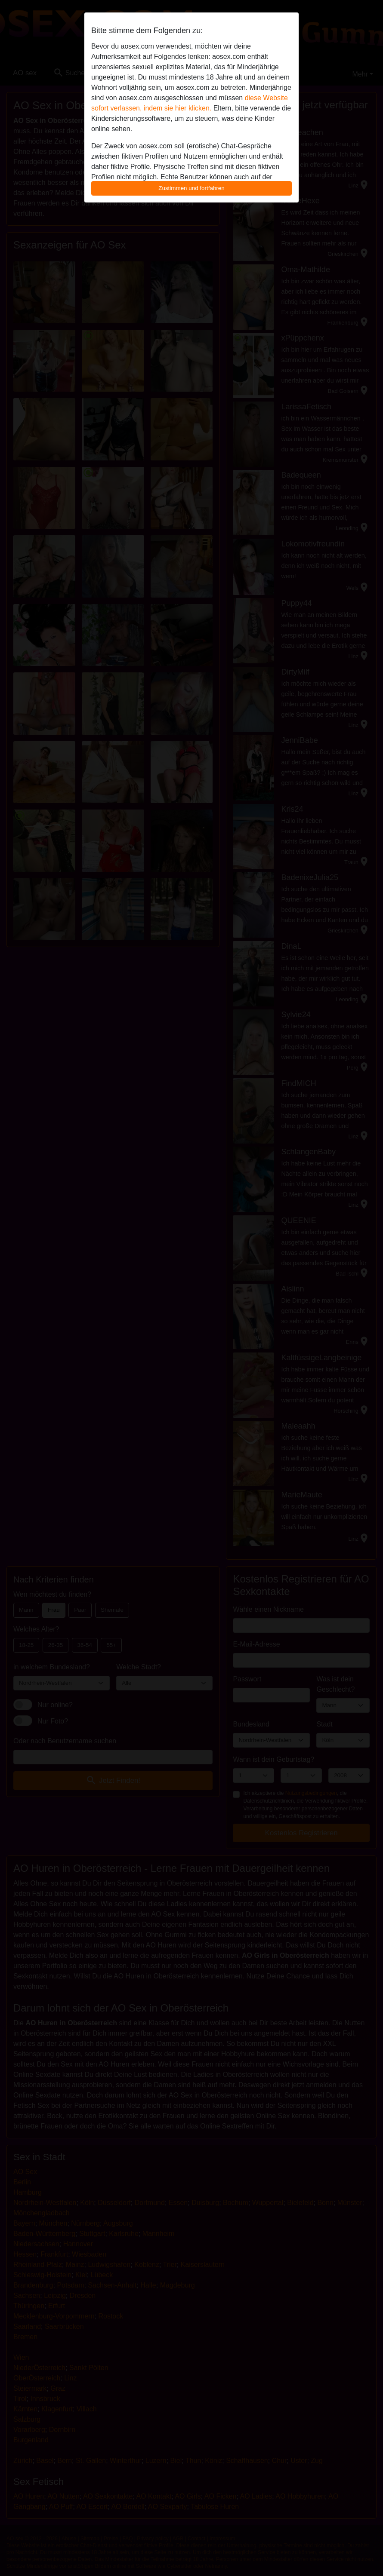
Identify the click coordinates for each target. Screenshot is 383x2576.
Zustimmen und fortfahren (191, 188)
